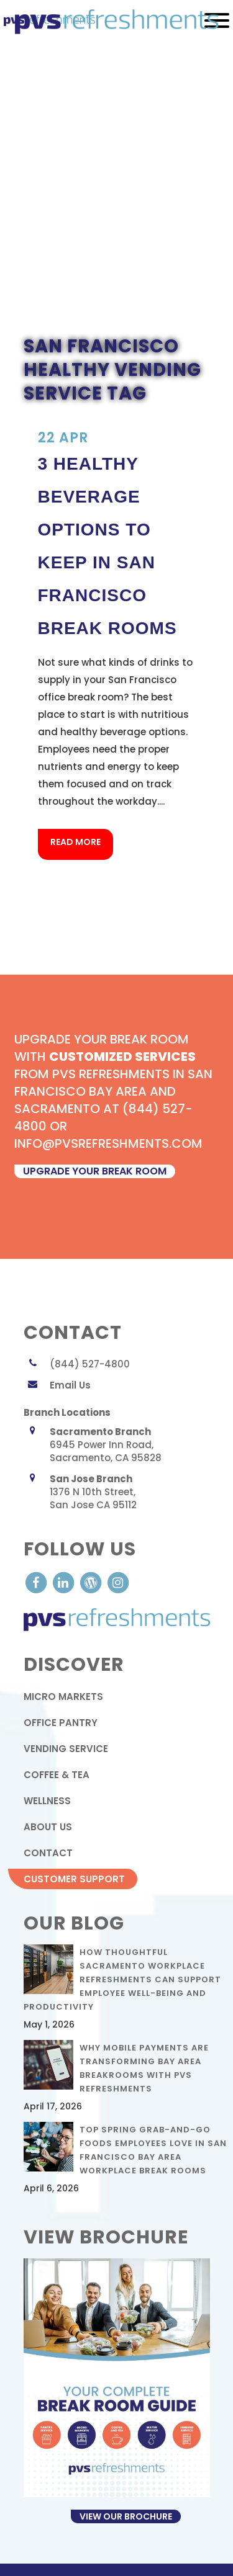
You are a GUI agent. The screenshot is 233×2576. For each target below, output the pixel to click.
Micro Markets (63, 1696)
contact (48, 1852)
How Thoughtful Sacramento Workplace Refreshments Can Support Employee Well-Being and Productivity (122, 1979)
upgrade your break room (95, 1171)
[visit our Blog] (92, 1582)
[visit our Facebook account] (37, 1582)
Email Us (70, 1385)
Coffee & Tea (56, 1774)
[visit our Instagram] (118, 1582)
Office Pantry (61, 1722)
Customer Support (74, 1878)
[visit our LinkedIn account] (64, 1582)
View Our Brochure (126, 2516)
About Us (48, 1826)
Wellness (47, 1800)
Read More (75, 842)
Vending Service (66, 1748)
